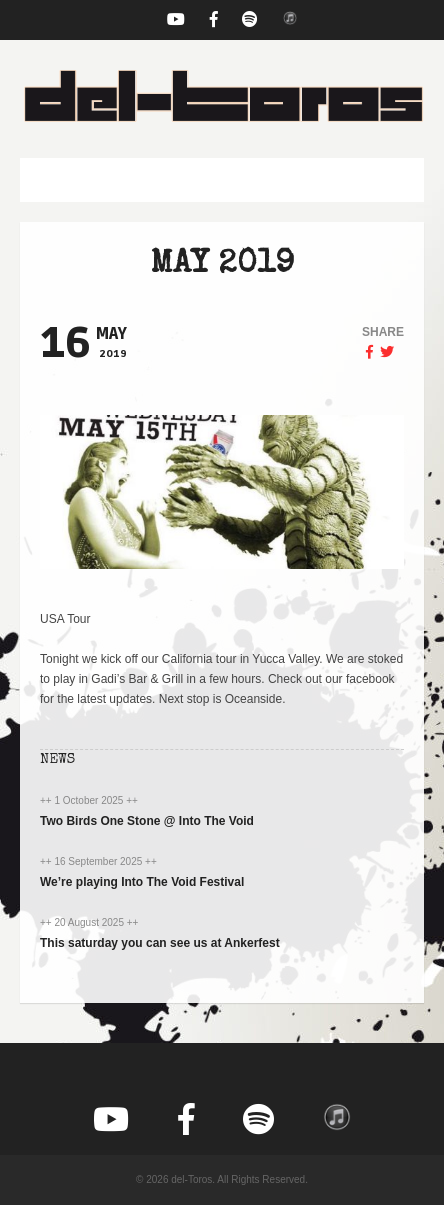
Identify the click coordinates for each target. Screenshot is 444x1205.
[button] (222, 180)
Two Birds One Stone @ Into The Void (147, 821)
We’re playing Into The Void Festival (142, 882)
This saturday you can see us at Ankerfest (160, 943)
